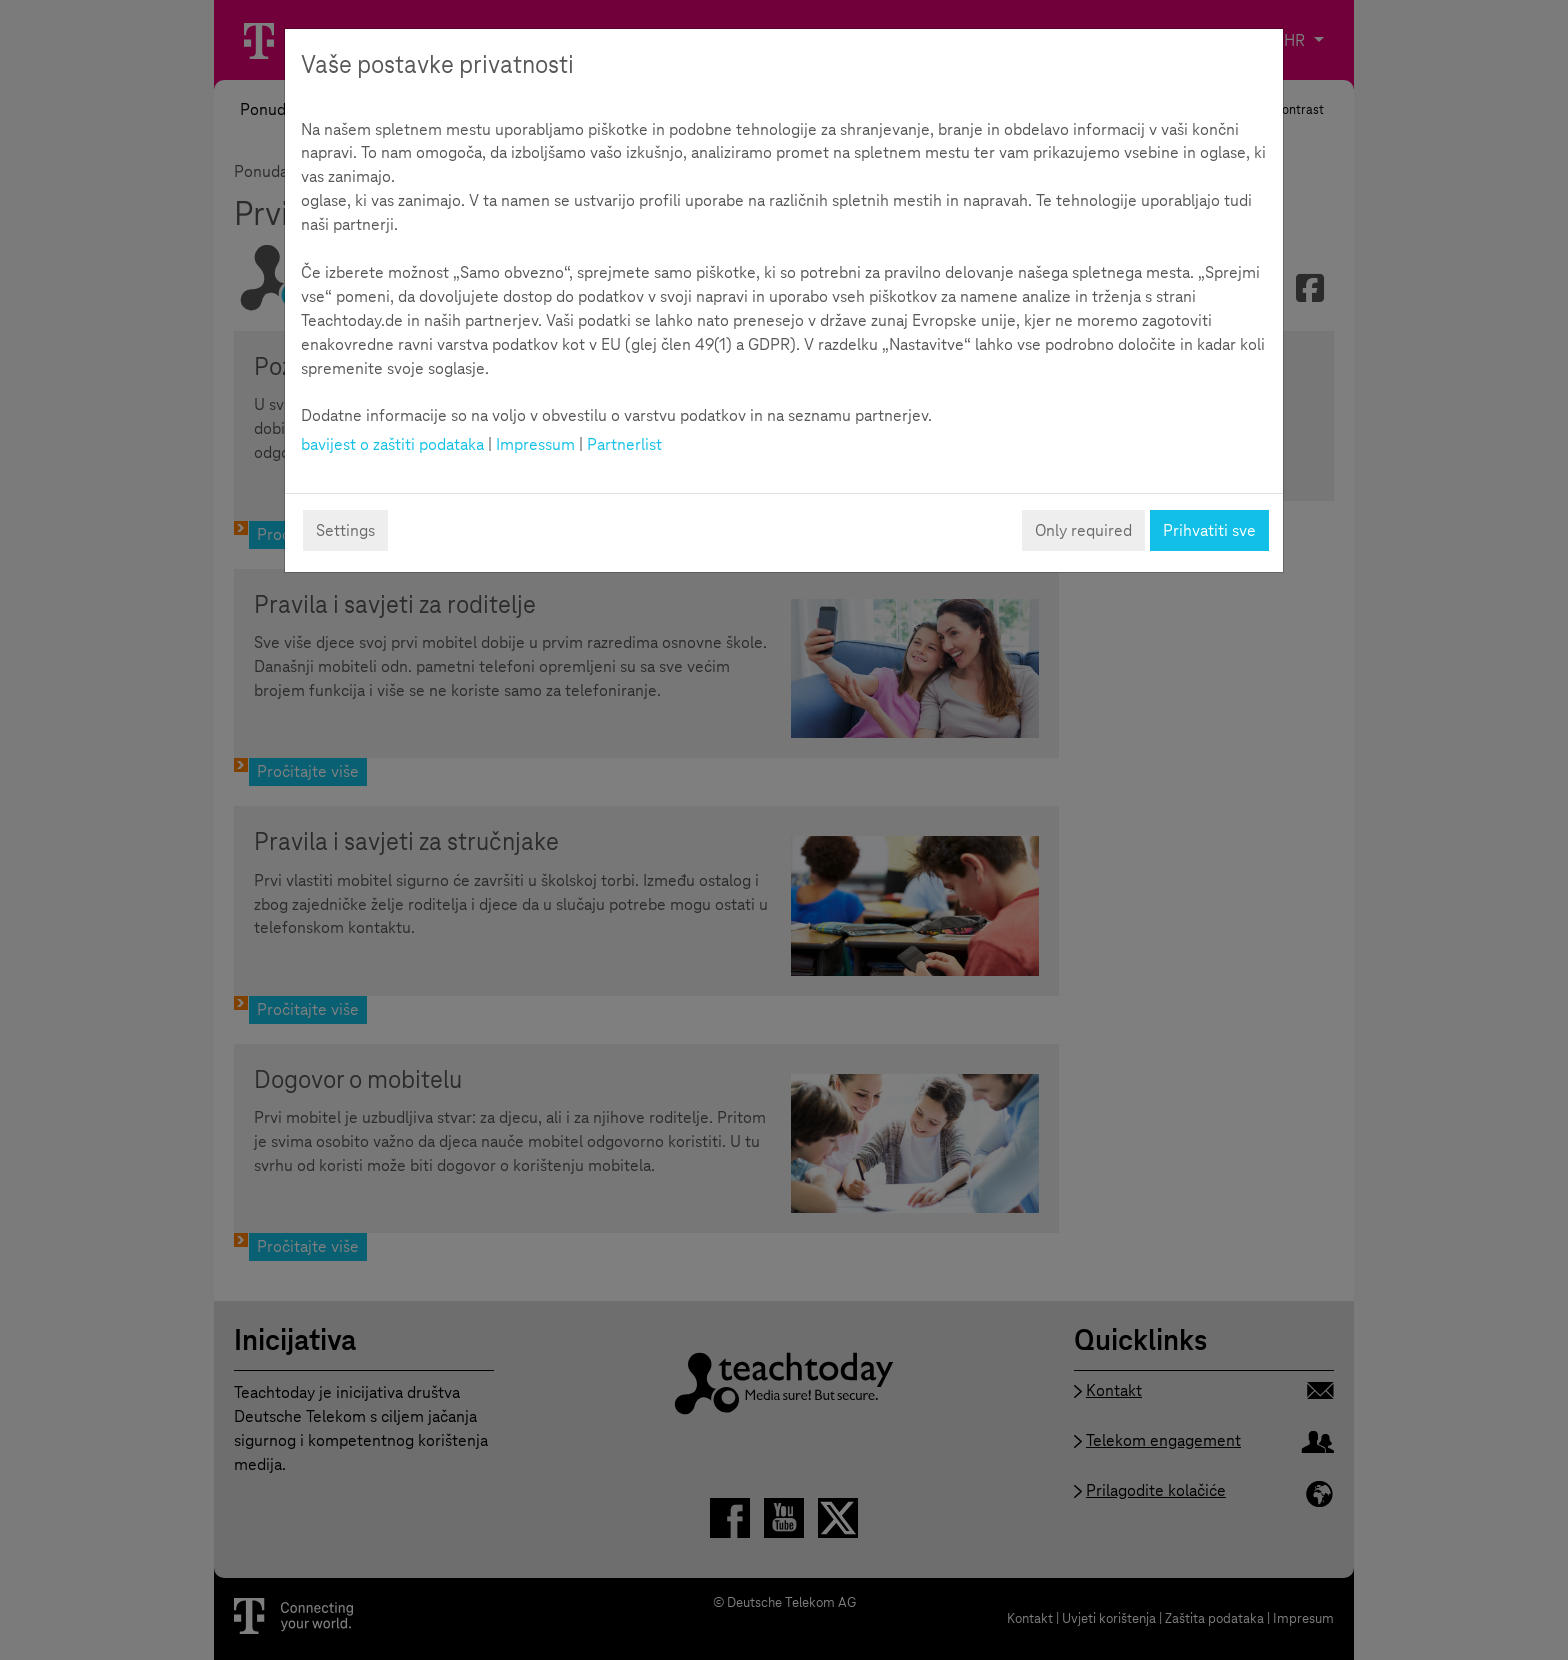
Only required (1083, 530)
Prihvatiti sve (1209, 530)
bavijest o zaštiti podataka (392, 444)
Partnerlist (624, 444)
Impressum (535, 444)
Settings (345, 530)
